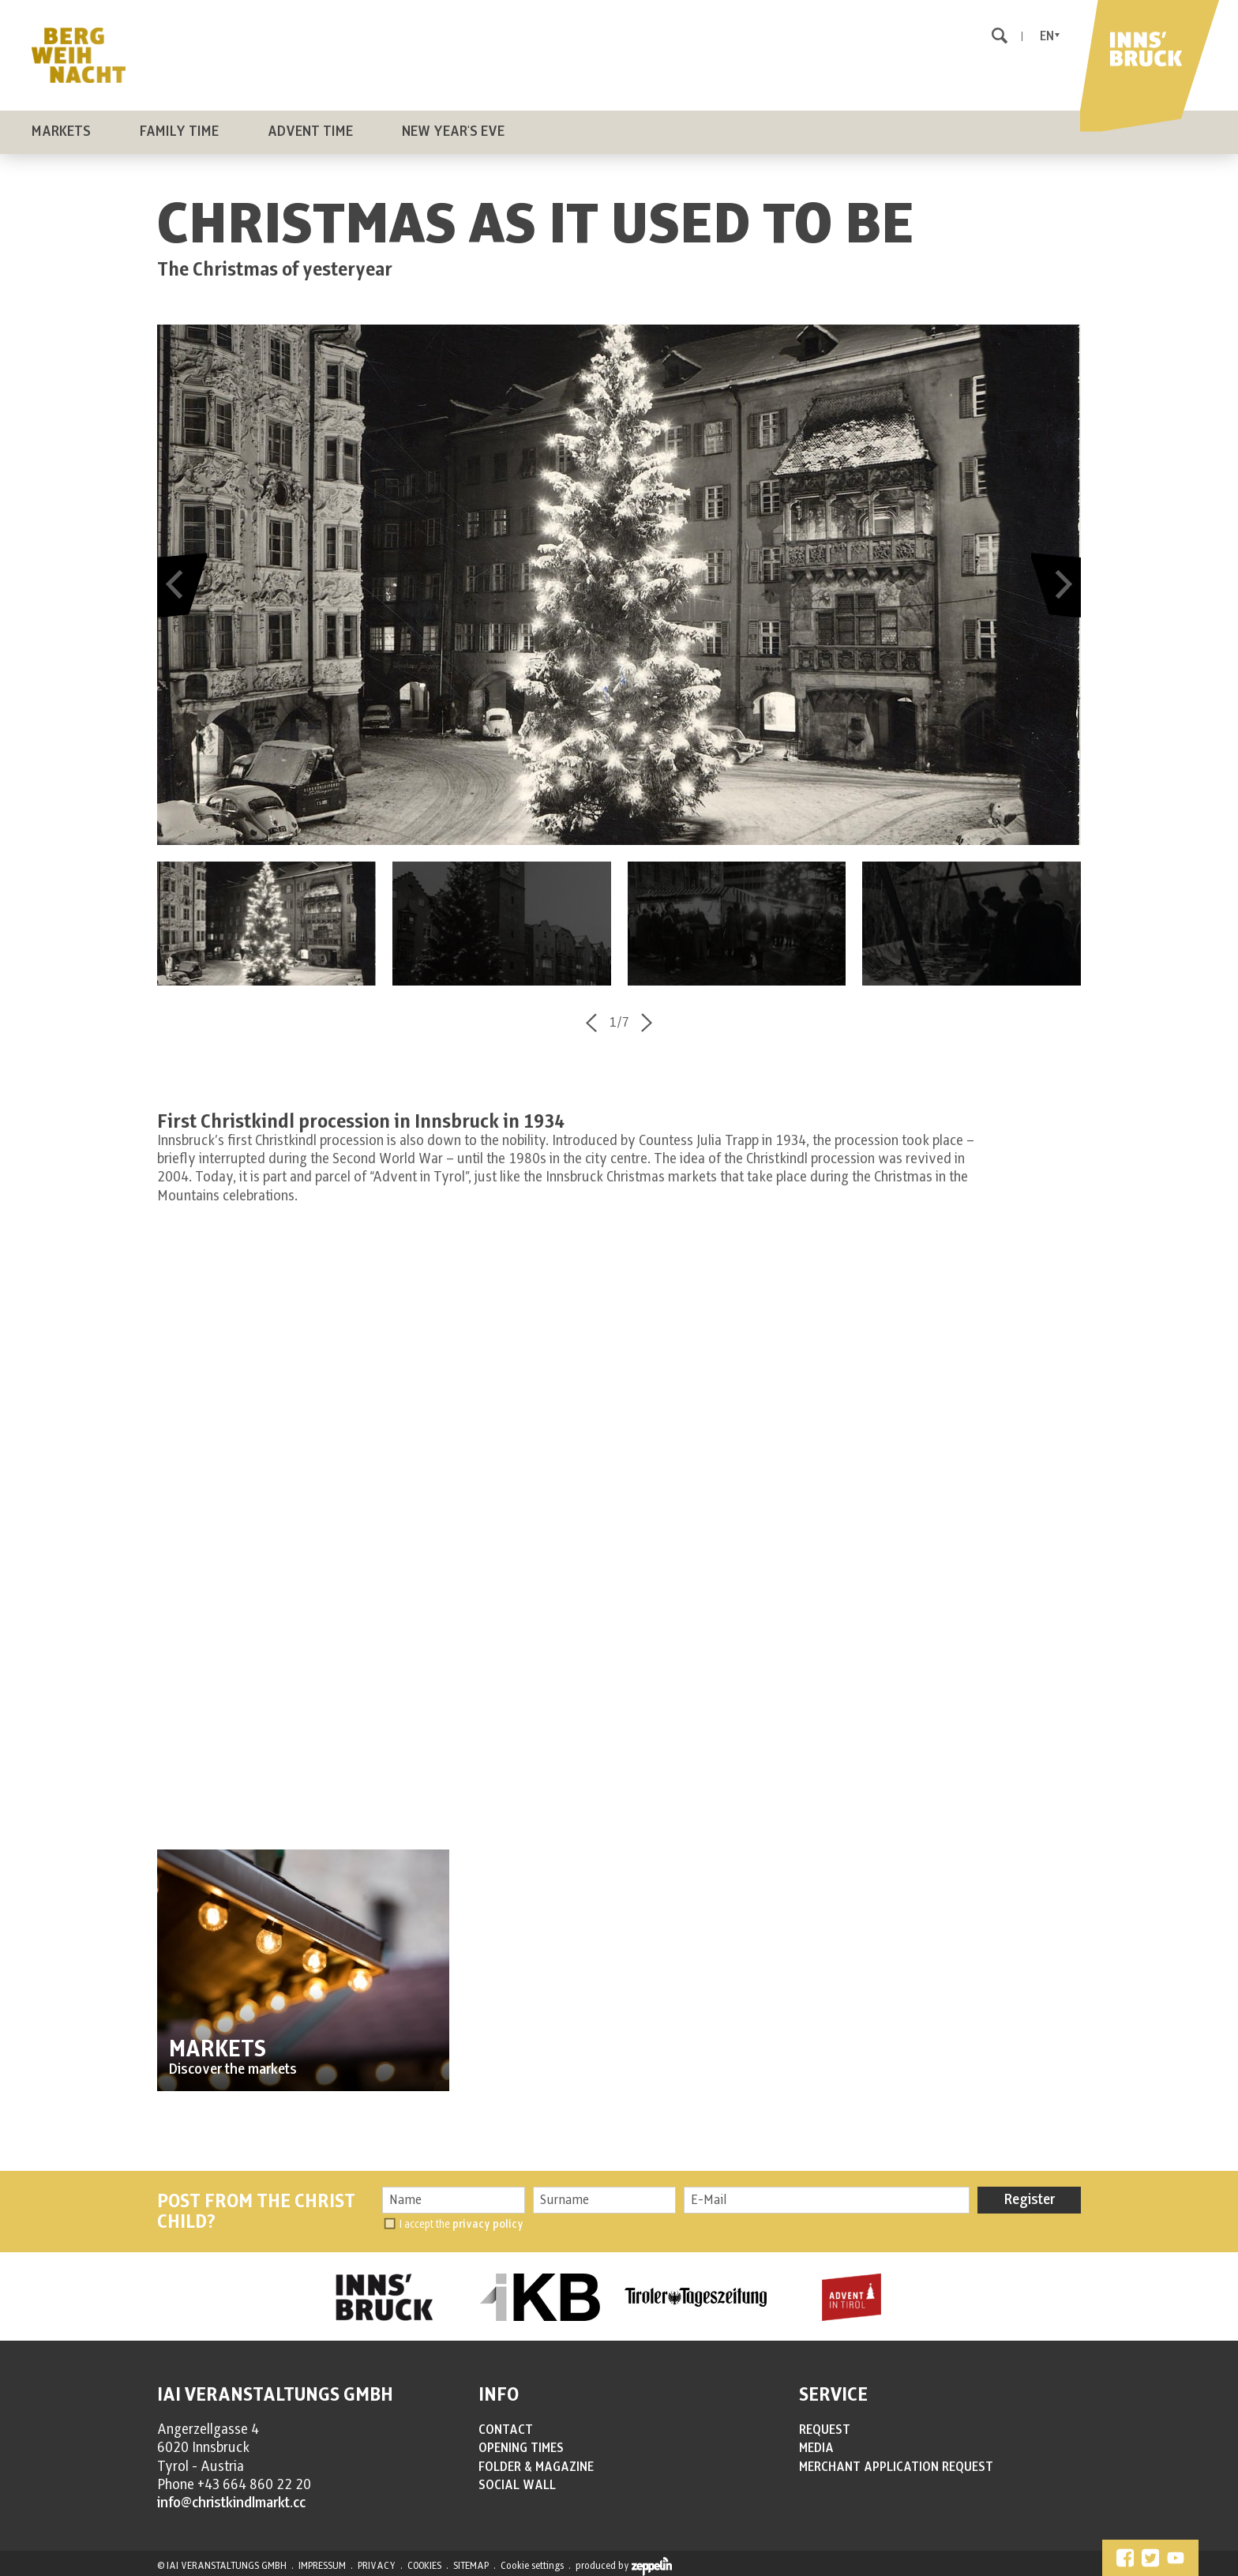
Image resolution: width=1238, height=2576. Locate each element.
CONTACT (505, 2430)
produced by (624, 2566)
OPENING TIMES (521, 2448)
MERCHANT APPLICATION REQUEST (896, 2467)
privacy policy (487, 2224)
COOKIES (424, 2565)
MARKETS (217, 2049)
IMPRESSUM (322, 2565)
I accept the (461, 2224)
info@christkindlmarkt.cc (231, 2503)
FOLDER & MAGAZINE (536, 2467)
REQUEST (824, 2430)
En (1047, 36)
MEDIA (816, 2448)
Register (1029, 2200)
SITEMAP (471, 2565)
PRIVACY (377, 2565)
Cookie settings (532, 2565)
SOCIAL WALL (517, 2485)
